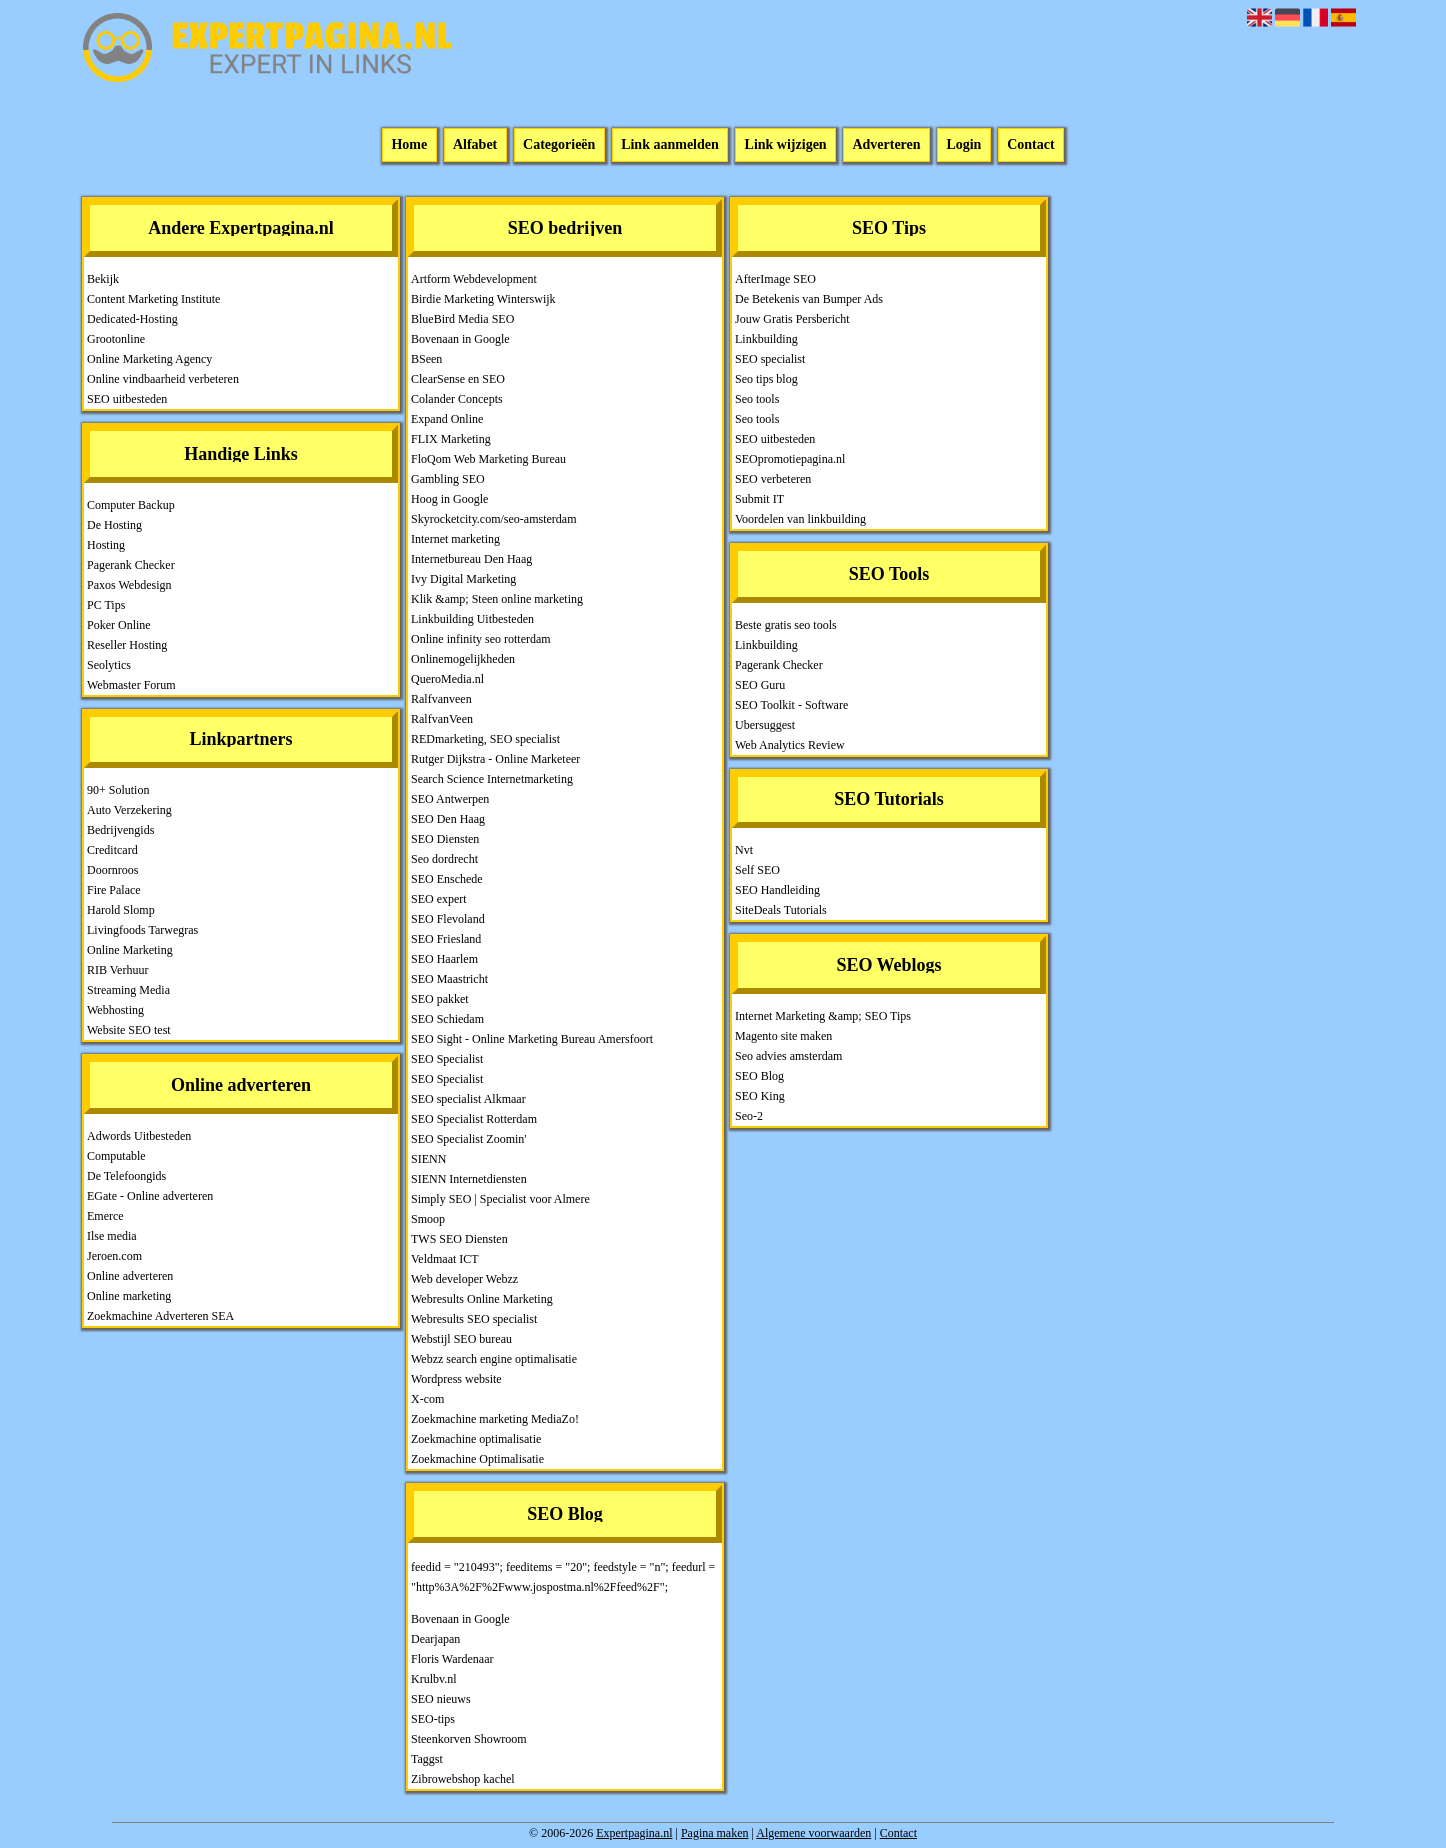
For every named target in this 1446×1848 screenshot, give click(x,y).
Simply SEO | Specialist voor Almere (500, 1199)
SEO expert (439, 899)
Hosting (106, 545)
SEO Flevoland (448, 919)
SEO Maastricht (449, 979)
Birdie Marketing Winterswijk (483, 299)
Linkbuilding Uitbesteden (472, 619)
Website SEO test (129, 1030)
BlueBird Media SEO (462, 319)
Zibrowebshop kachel (463, 1779)
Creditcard (112, 850)
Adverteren (886, 145)
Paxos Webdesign (129, 585)
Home (409, 145)
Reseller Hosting (127, 645)
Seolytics (109, 665)
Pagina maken (715, 1833)
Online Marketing (130, 950)
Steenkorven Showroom (469, 1739)
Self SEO (757, 870)
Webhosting (115, 1010)
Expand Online (447, 419)
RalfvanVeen (442, 719)
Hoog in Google (449, 499)
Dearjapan (435, 1639)
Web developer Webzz (464, 1279)
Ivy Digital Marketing (463, 579)
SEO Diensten (445, 839)
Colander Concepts (457, 399)
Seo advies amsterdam (788, 1056)
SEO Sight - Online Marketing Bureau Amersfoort (532, 1039)
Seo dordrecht (444, 859)
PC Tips (106, 605)
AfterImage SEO (775, 279)
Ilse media (112, 1236)
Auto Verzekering (129, 810)
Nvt (744, 850)
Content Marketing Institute (153, 299)
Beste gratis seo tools (786, 625)
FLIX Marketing (451, 439)
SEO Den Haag (448, 819)
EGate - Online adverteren (150, 1196)
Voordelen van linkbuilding (800, 519)
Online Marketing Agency (149, 359)
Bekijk (103, 279)
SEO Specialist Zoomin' (469, 1139)
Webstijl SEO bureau (461, 1339)
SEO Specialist (447, 1059)
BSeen (426, 359)
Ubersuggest (765, 725)
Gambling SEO (448, 479)
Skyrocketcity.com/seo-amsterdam (494, 519)
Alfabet (475, 145)
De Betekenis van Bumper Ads (809, 299)
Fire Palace (114, 890)
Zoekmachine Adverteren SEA (160, 1316)
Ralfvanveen (441, 699)
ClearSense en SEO (458, 379)
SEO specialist (770, 359)
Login (963, 145)
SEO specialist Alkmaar (468, 1099)
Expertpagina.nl (634, 1833)
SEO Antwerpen (450, 799)
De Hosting (114, 525)
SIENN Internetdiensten (469, 1179)
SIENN (428, 1159)
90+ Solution (118, 790)
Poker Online (119, 625)
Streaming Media (128, 990)
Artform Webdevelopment (474, 279)
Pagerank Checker (131, 565)
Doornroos (112, 870)
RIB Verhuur (117, 970)
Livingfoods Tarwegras (142, 930)
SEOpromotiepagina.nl (790, 459)
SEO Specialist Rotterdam (474, 1119)
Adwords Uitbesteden (139, 1136)
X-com (427, 1399)
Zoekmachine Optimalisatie (477, 1459)
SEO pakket (440, 999)
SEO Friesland (446, 939)
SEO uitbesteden (127, 399)
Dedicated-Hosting (132, 319)
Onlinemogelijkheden (463, 659)
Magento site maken (783, 1036)
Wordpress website (456, 1379)
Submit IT (759, 499)
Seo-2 (749, 1116)
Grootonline (116, 339)
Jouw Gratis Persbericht (792, 319)
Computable (116, 1156)
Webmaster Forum (131, 685)
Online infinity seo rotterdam (481, 639)
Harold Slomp (121, 910)
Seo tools (757, 399)
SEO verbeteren (773, 479)
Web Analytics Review (790, 745)
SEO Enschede (447, 879)
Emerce (105, 1216)
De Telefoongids (126, 1176)
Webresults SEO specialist (474, 1319)
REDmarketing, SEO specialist (485, 739)
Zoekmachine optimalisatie (476, 1439)
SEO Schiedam (447, 1019)
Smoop (428, 1219)
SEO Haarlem (444, 959)
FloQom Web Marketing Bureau (488, 459)
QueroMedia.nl (447, 679)
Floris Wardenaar (452, 1659)
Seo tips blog (766, 379)
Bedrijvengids (120, 830)
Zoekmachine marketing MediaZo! (495, 1419)
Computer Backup (131, 505)
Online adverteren (130, 1276)
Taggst (427, 1759)
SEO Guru (760, 685)
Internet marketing (455, 539)
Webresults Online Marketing (482, 1299)
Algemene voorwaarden (813, 1833)
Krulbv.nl (434, 1679)
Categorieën (559, 145)
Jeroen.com (114, 1256)
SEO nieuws (441, 1699)
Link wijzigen (786, 145)
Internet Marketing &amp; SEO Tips (823, 1016)
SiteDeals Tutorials (781, 910)
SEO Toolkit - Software (791, 705)
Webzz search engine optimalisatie (494, 1359)
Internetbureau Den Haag (471, 559)
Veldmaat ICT (445, 1259)
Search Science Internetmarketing (492, 779)
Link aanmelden (670, 145)
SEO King (760, 1096)
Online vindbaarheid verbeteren (163, 379)
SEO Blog (759, 1076)
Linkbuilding (766, 339)
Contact (1030, 145)
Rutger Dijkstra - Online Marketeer (495, 759)
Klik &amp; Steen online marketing (497, 599)
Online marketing (129, 1296)
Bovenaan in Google (460, 339)
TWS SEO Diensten (459, 1239)
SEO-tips (433, 1719)
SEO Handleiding (777, 890)
